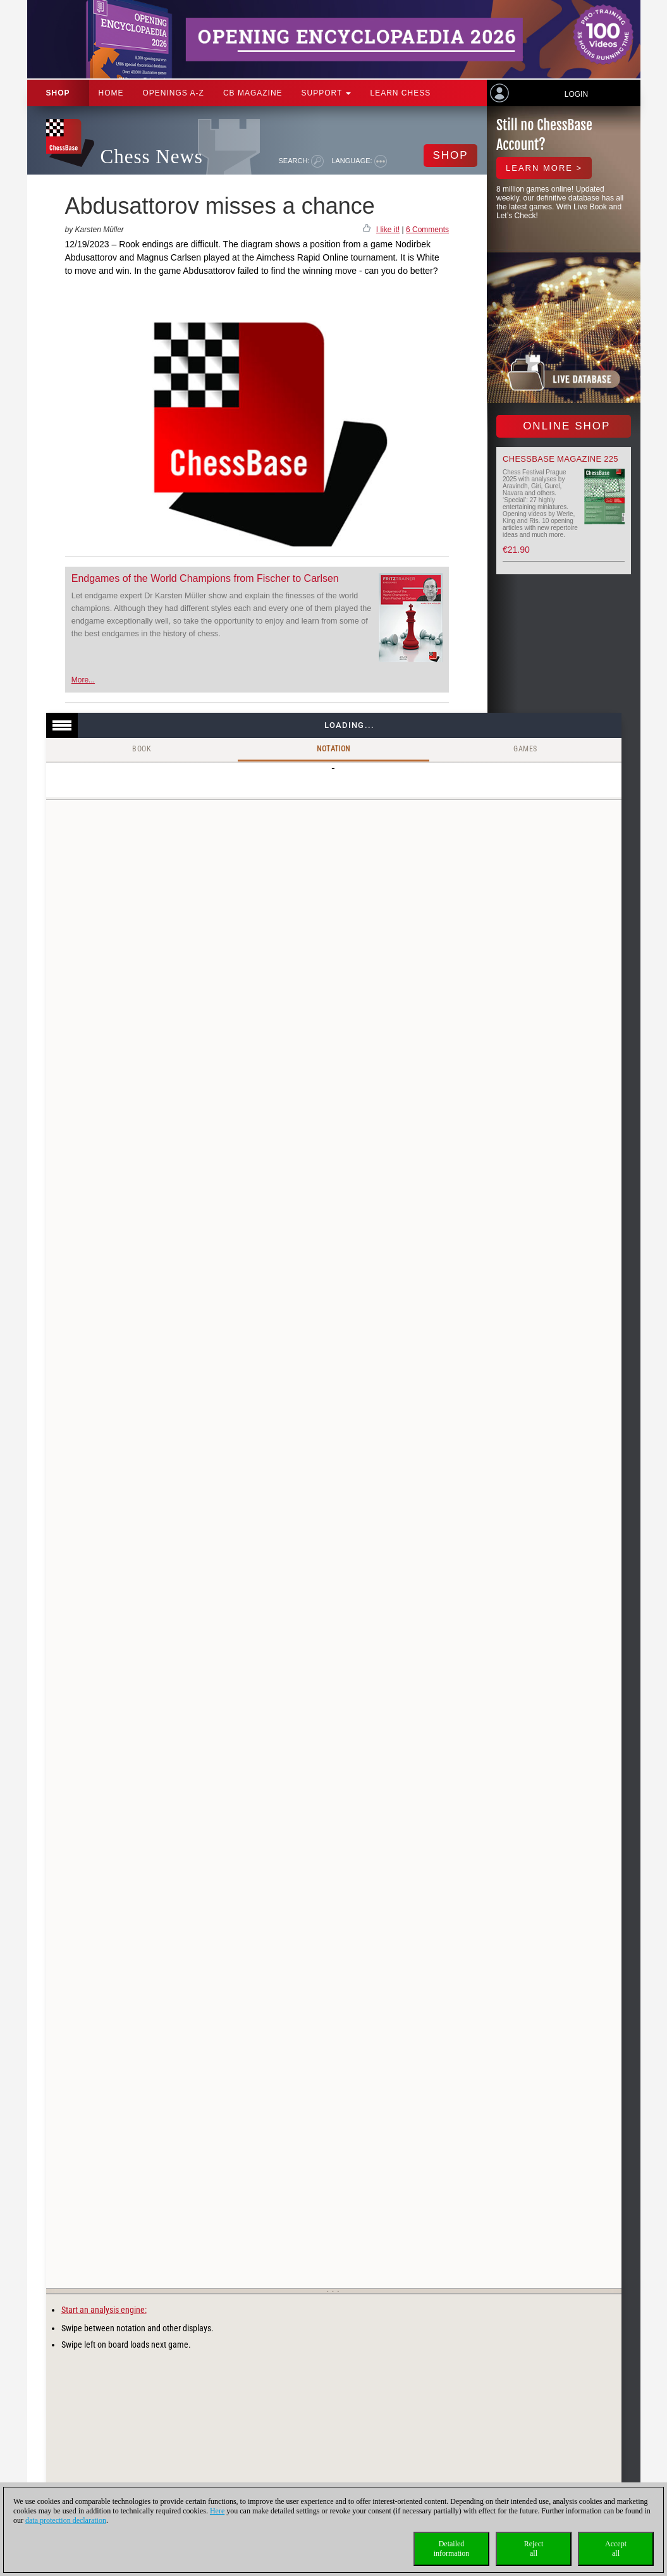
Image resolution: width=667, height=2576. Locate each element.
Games (525, 748)
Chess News (152, 156)
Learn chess (400, 93)
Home (111, 93)
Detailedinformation (452, 2548)
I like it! (388, 229)
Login (576, 94)
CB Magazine (253, 93)
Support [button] (327, 93)
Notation (333, 748)
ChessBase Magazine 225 (560, 459)
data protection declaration (65, 2520)
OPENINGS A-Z (173, 93)
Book (141, 748)
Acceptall (616, 2548)
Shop (58, 93)
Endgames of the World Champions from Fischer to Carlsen (205, 578)
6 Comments (427, 229)
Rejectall (534, 2548)
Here (217, 2510)
